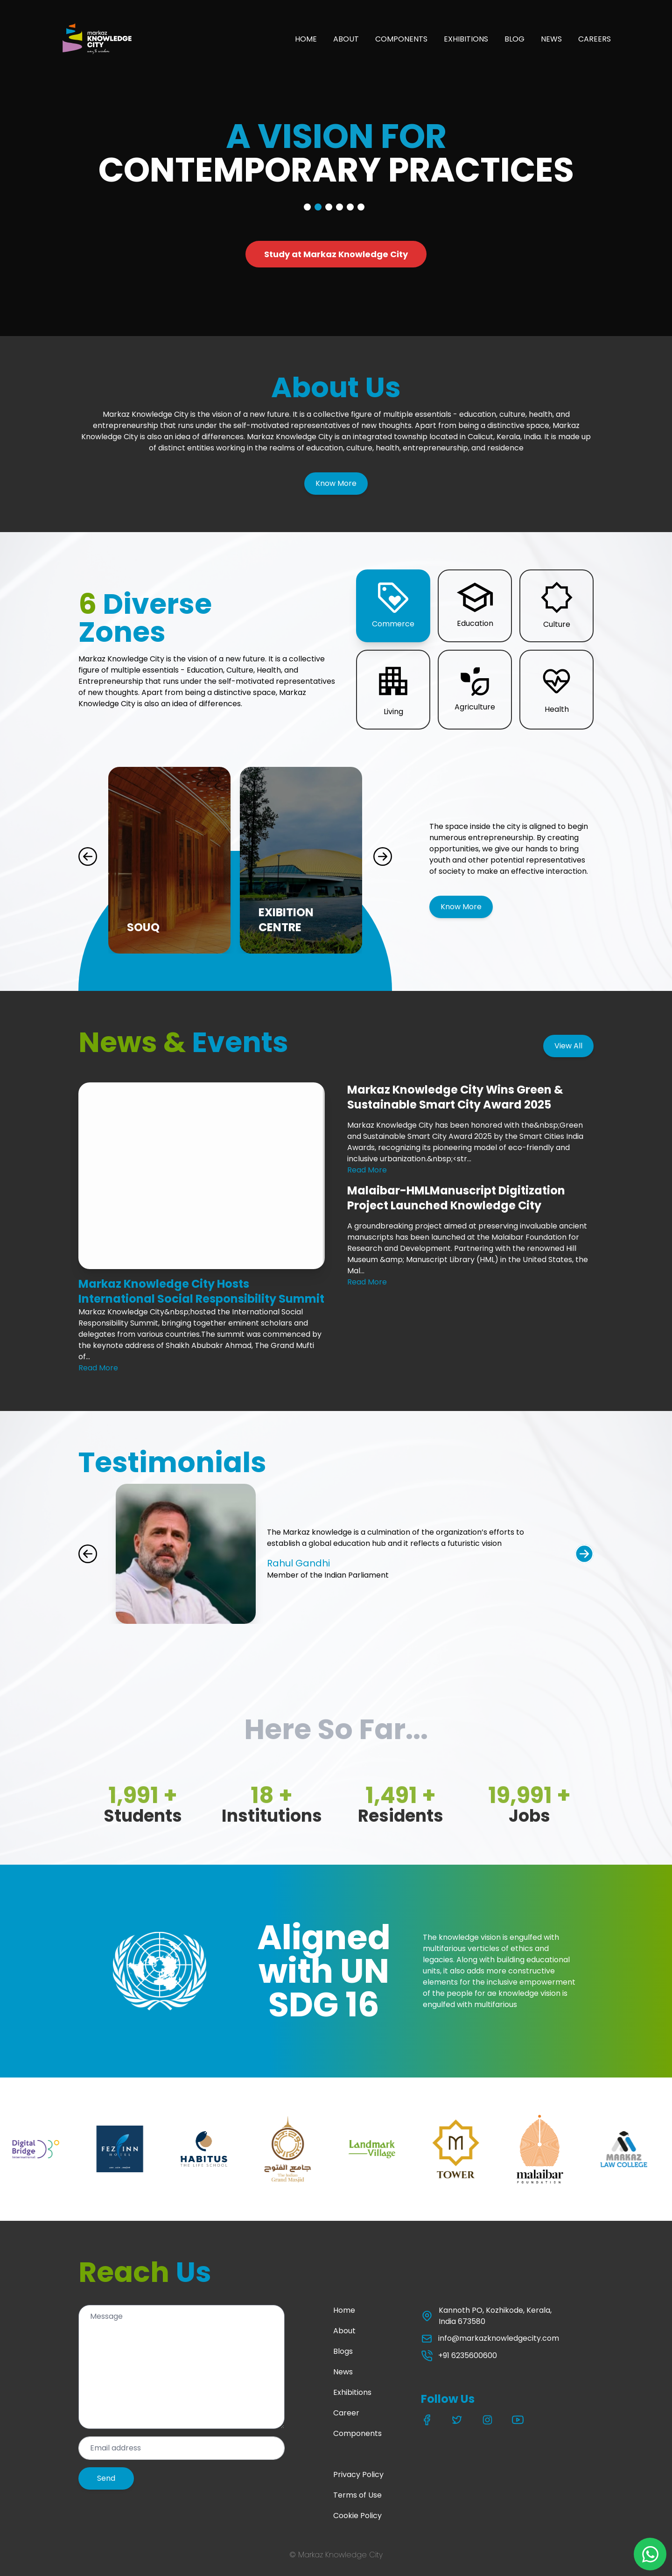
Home (344, 2310)
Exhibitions (352, 2392)
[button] (393, 605)
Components (357, 2433)
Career (346, 2413)
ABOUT (346, 39)
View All (568, 1045)
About (344, 2330)
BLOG (514, 39)
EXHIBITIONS (466, 39)
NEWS (551, 39)
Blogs (343, 2351)
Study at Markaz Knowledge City (336, 254)
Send (106, 2478)
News (343, 2371)
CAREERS (594, 39)
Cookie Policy (357, 2515)
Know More (336, 483)
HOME (306, 39)
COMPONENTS (401, 39)
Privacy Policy (358, 2474)
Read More (98, 1367)
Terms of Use (357, 2495)
